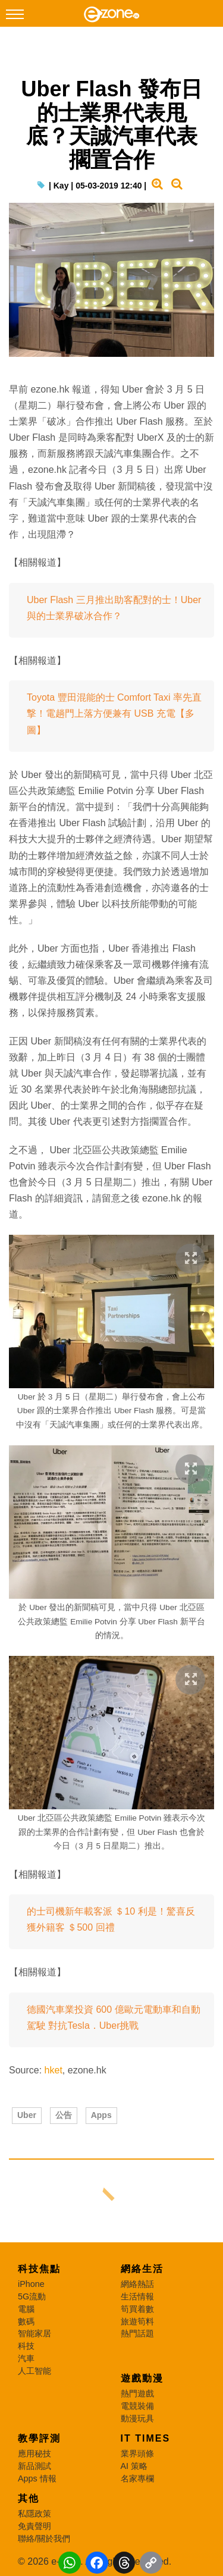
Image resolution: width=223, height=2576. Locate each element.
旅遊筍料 (137, 2321)
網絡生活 (142, 2269)
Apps (101, 2115)
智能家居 (34, 2333)
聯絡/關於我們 (44, 2538)
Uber (26, 2115)
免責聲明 (34, 2526)
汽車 (26, 2358)
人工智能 (34, 2371)
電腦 (26, 2309)
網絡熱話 (137, 2284)
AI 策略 (134, 2466)
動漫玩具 (137, 2418)
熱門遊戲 (137, 2393)
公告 (63, 2115)
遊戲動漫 (142, 2378)
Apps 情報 (37, 2478)
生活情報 (137, 2296)
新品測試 (34, 2466)
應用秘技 (34, 2453)
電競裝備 (137, 2406)
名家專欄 (137, 2478)
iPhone (31, 2284)
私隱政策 (34, 2513)
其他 (28, 2498)
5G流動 (32, 2296)
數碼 (26, 2321)
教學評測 (39, 2438)
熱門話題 (137, 2333)
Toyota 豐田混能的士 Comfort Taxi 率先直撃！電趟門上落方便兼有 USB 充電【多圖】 (114, 713)
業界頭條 (137, 2453)
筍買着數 (137, 2309)
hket (53, 2070)
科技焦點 (39, 2269)
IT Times (146, 2438)
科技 (26, 2346)
